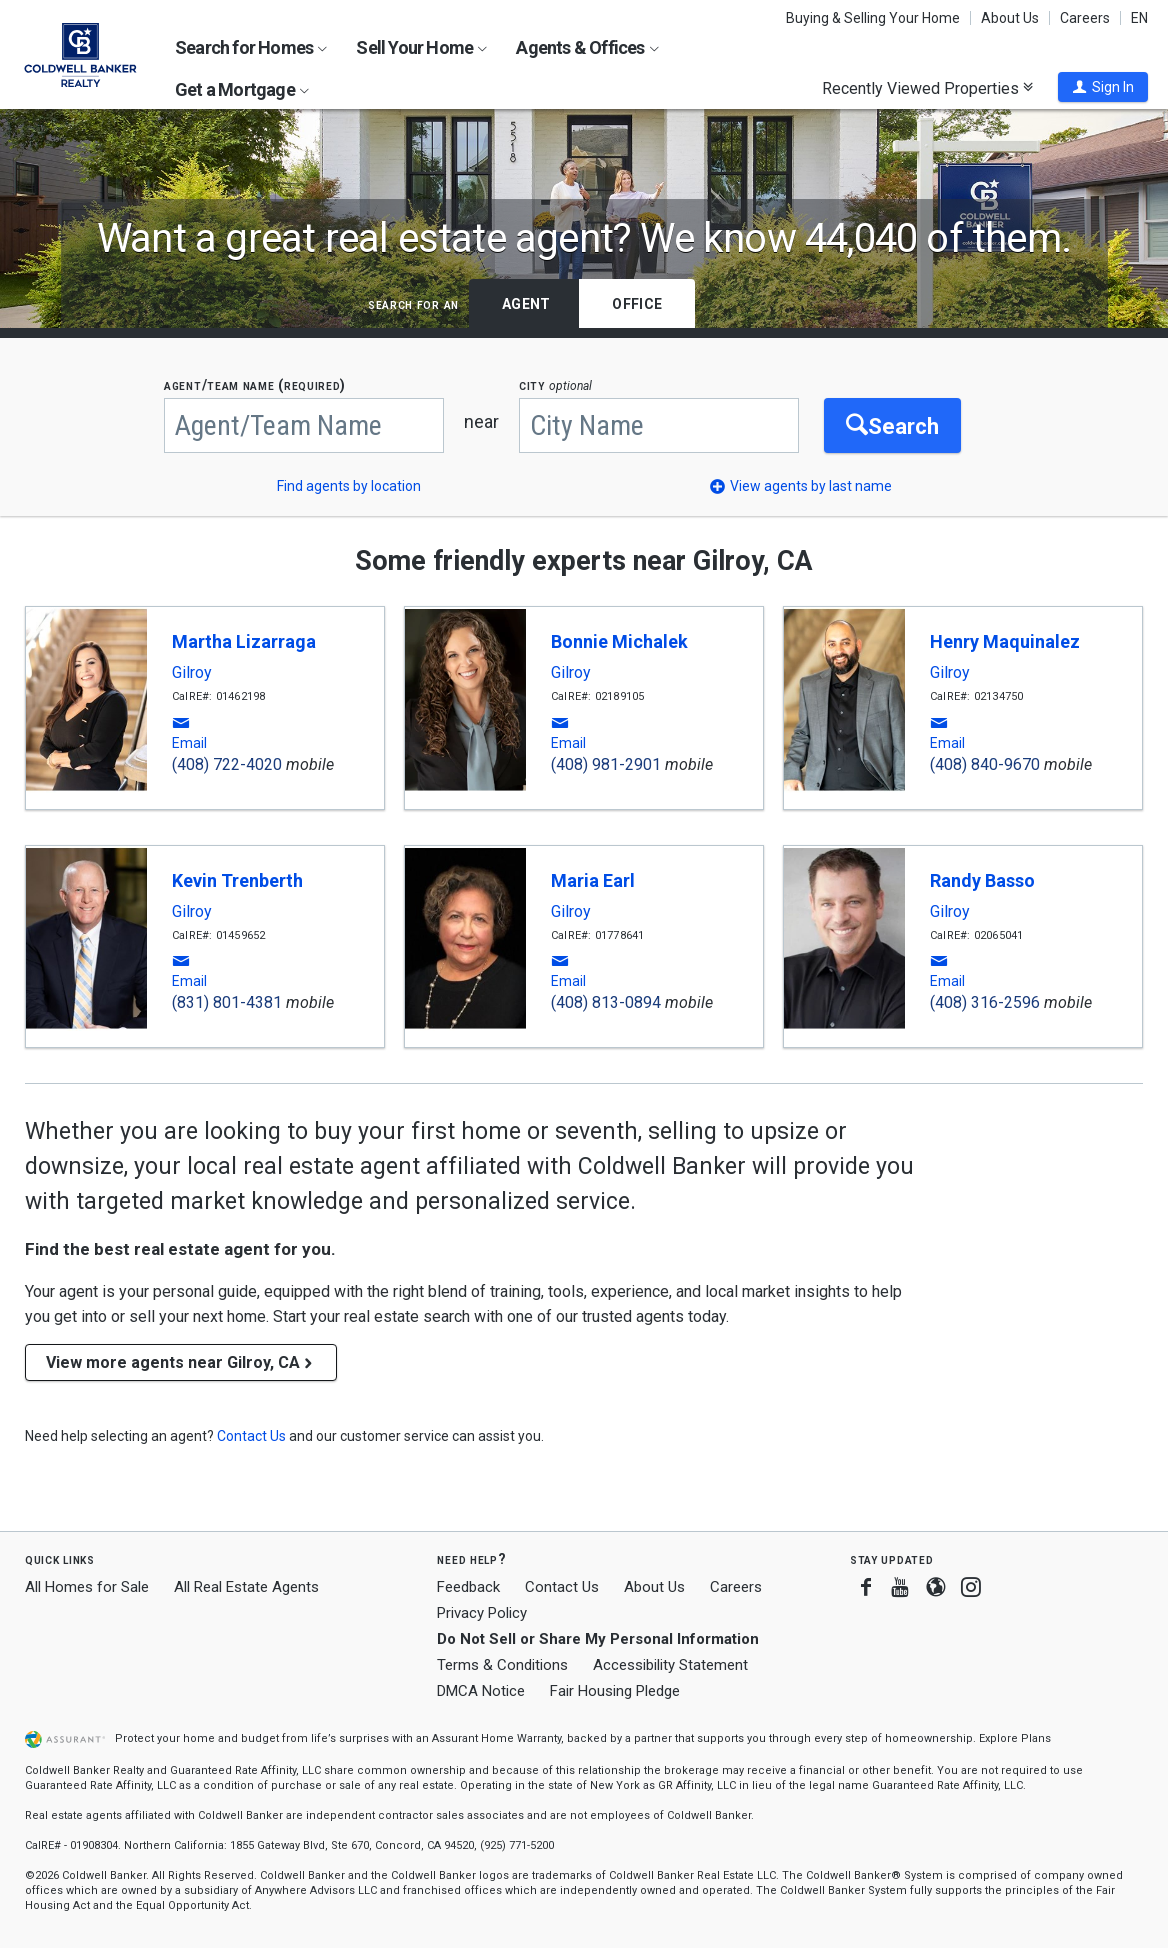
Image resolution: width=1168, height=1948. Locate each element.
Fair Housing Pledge (615, 1691)
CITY (555, 385)
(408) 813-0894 (606, 1002)
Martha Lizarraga (244, 641)
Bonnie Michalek (619, 641)
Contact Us (562, 1587)
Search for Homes (251, 47)
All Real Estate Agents (246, 1587)
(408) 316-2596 (985, 1002)
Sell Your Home (421, 47)
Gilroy (192, 673)
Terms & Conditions (502, 1665)
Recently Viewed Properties (927, 88)
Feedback (468, 1587)
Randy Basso (982, 880)
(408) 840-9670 (985, 764)
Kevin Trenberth (237, 880)
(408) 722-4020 (227, 764)
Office (637, 304)
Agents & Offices (587, 47)
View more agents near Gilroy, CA (181, 1362)
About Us (1010, 18)
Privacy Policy (482, 1613)
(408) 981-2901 (606, 764)
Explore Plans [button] (1015, 1738)
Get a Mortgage (242, 89)
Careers (1085, 18)
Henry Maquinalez (1005, 641)
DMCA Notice (481, 1691)
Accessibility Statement (670, 1665)
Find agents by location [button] (349, 486)
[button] (1103, 87)
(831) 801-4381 (227, 1002)
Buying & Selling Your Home (873, 18)
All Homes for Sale (87, 1587)
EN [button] (1139, 18)
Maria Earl (593, 880)
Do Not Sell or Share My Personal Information (598, 1639)
